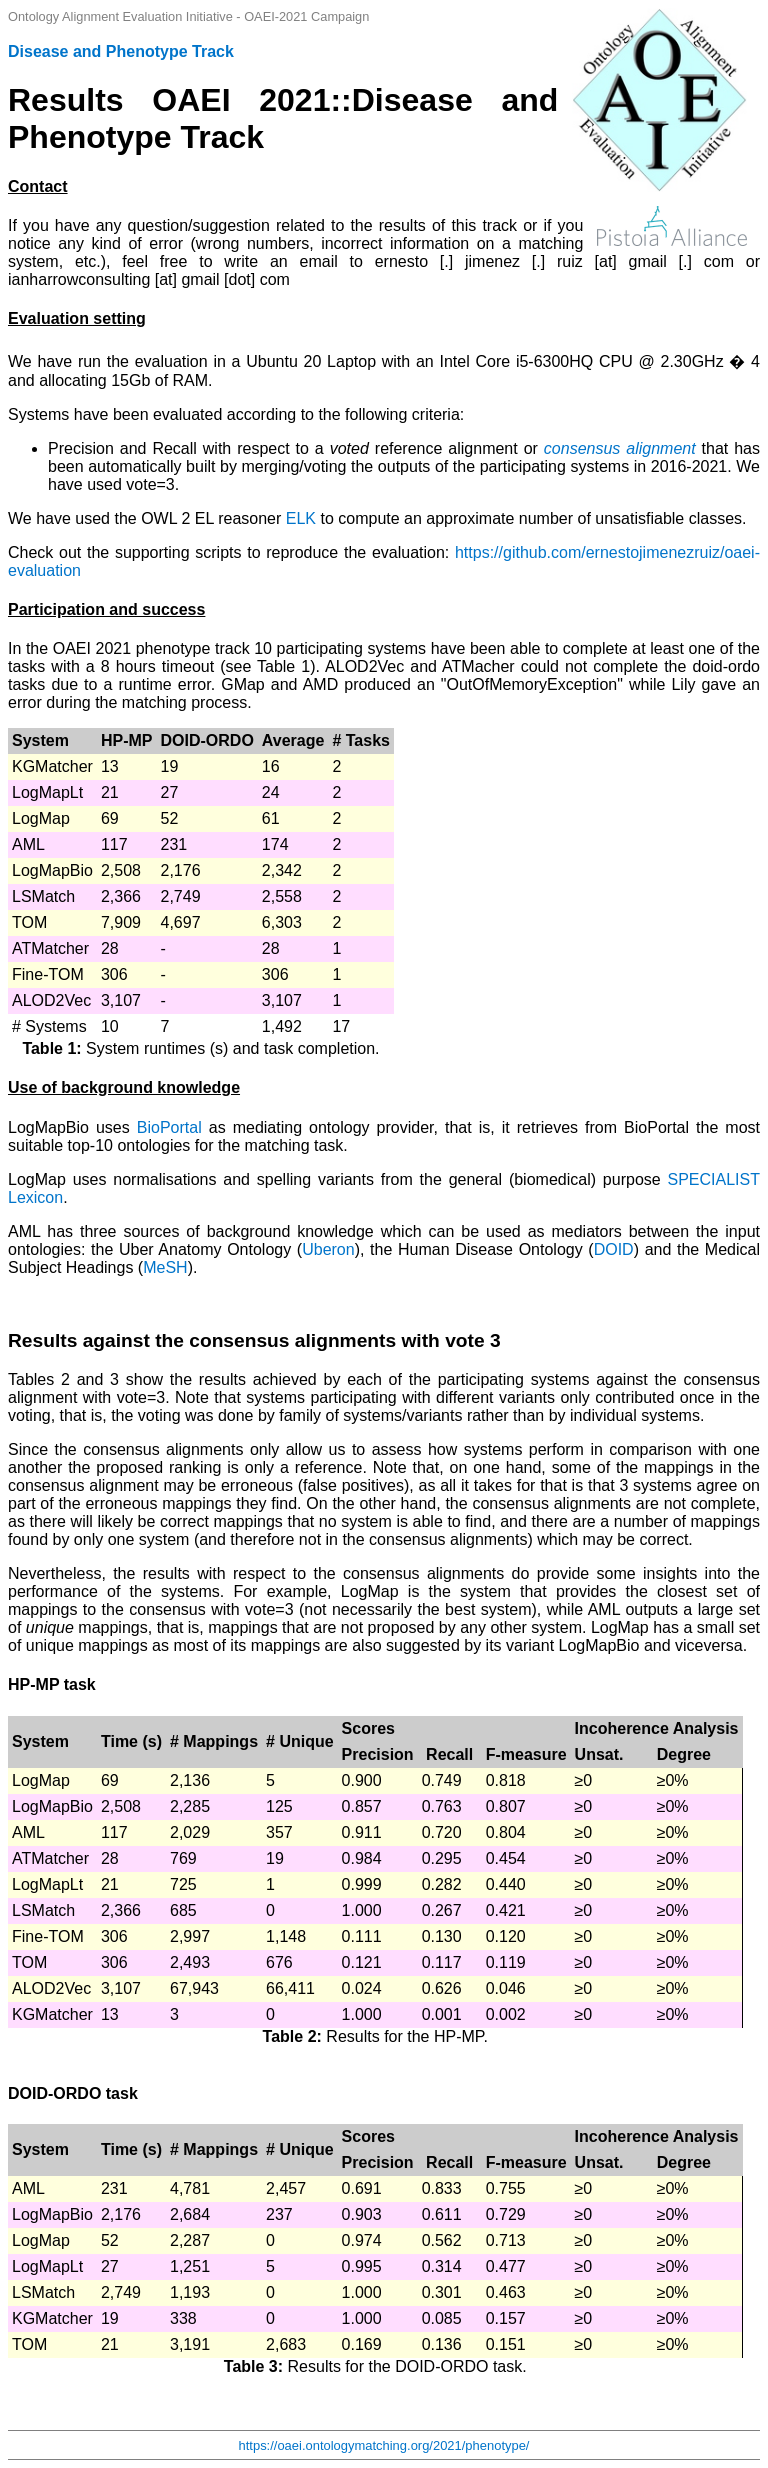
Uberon (328, 1249)
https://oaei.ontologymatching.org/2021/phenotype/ (384, 2445)
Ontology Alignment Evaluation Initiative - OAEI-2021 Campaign (188, 16)
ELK (301, 518)
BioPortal (169, 1127)
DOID (614, 1249)
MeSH (165, 1267)
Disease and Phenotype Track (121, 51)
